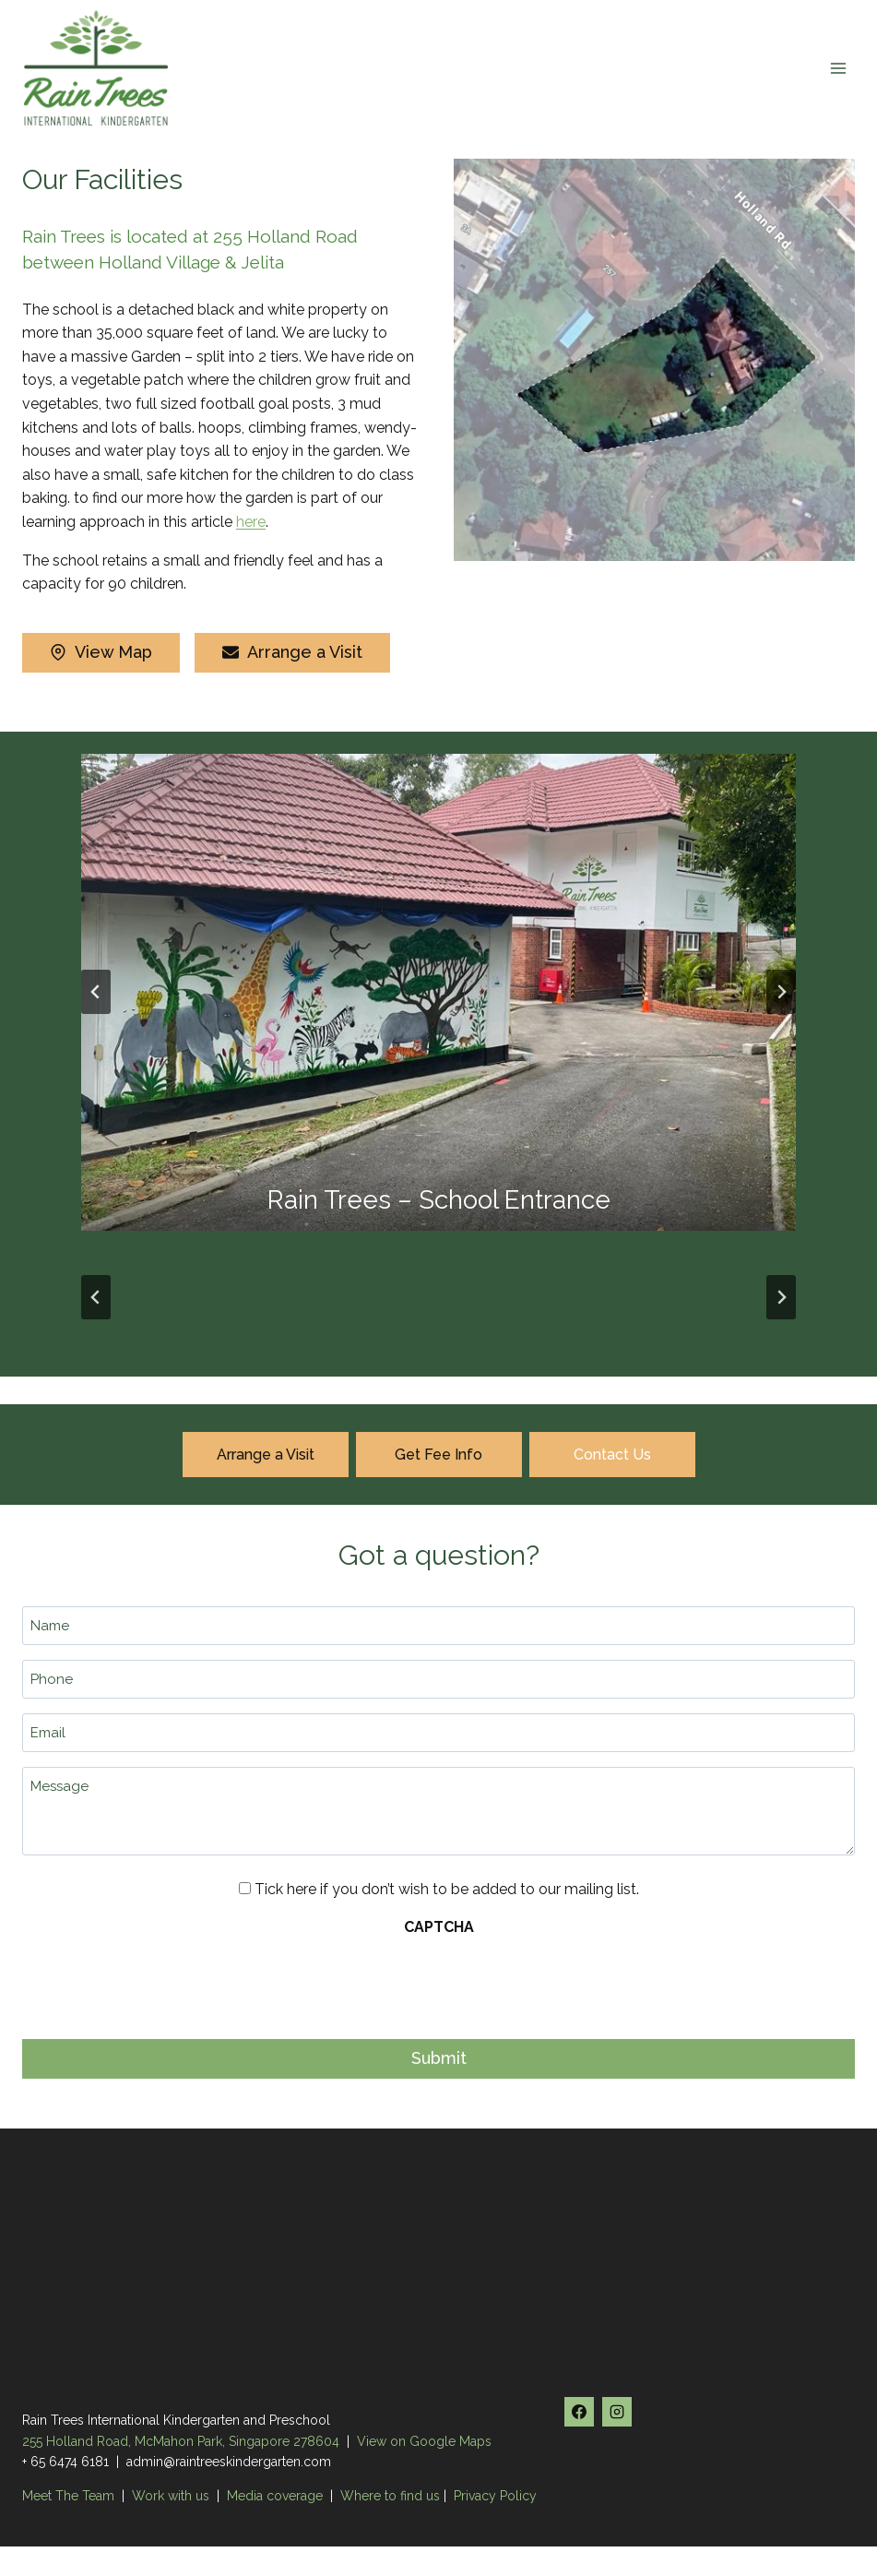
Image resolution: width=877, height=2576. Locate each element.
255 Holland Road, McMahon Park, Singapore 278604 (180, 2441)
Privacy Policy (495, 2495)
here (251, 522)
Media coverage (275, 2495)
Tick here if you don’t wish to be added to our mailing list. (447, 1889)
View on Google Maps (424, 2441)
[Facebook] (579, 2412)
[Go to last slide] (96, 992)
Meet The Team (70, 2495)
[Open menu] (838, 68)
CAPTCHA (439, 1927)
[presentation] (162, 1983)
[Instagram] (617, 2412)
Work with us (170, 2495)
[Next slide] (781, 992)
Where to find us (390, 2495)
